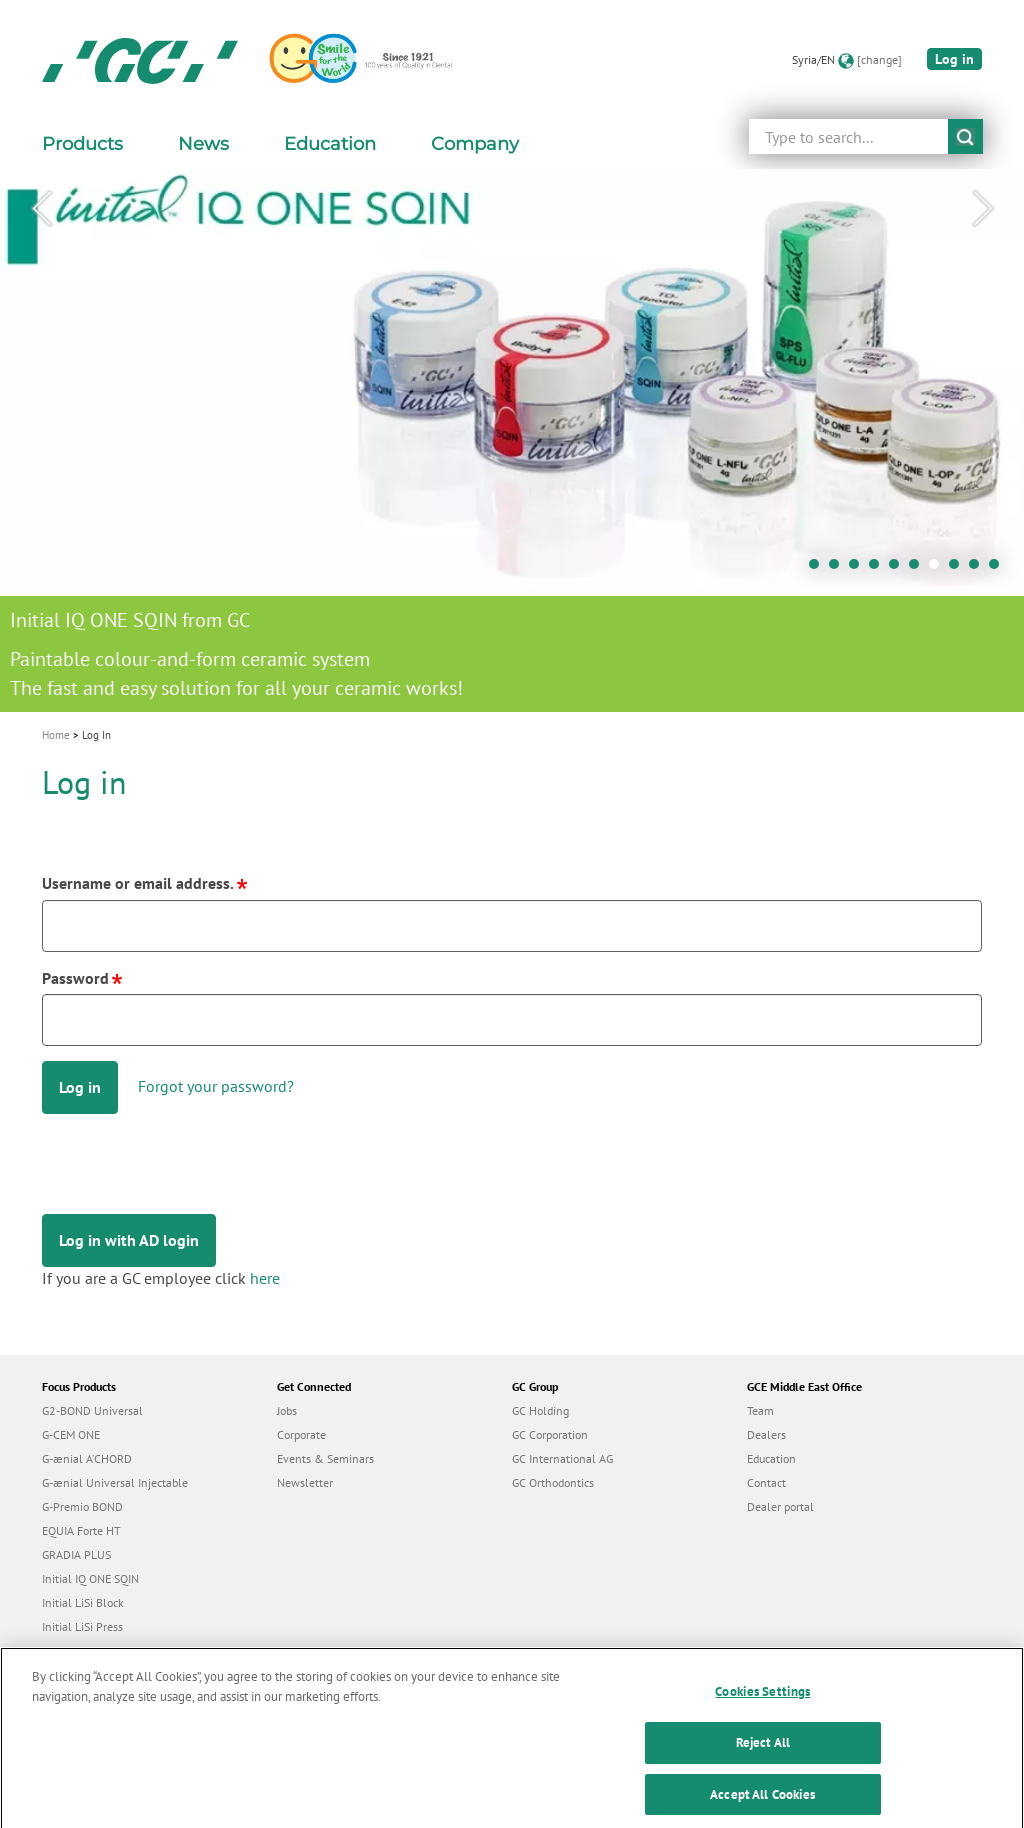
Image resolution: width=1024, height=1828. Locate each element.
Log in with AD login (129, 1240)
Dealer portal (780, 1506)
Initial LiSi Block (83, 1602)
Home (56, 735)
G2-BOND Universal (92, 1410)
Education (771, 1458)
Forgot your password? (216, 1086)
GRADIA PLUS (76, 1554)
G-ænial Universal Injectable (115, 1482)
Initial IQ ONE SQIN (90, 1578)
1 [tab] (819, 569)
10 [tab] (999, 569)
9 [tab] (979, 569)
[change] (879, 59)
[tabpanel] (512, 440)
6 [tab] (919, 569)
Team (760, 1410)
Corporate (301, 1434)
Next (983, 209)
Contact (766, 1482)
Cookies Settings (762, 1704)
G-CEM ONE (71, 1434)
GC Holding (540, 1410)
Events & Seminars (325, 1458)
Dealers (766, 1434)
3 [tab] (859, 569)
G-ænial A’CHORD (87, 1458)
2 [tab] (839, 569)
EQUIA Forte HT (81, 1530)
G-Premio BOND (82, 1506)
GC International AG (562, 1458)
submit (965, 136)
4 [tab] (879, 569)
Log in (954, 59)
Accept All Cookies (762, 1806)
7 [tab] (939, 569)
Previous (41, 209)
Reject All (763, 1755)
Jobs (287, 1410)
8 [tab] (959, 569)
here (265, 1278)
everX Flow (70, 1650)
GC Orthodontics (553, 1482)
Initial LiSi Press (82, 1626)
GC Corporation (550, 1434)
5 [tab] (899, 569)
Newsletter (305, 1482)
